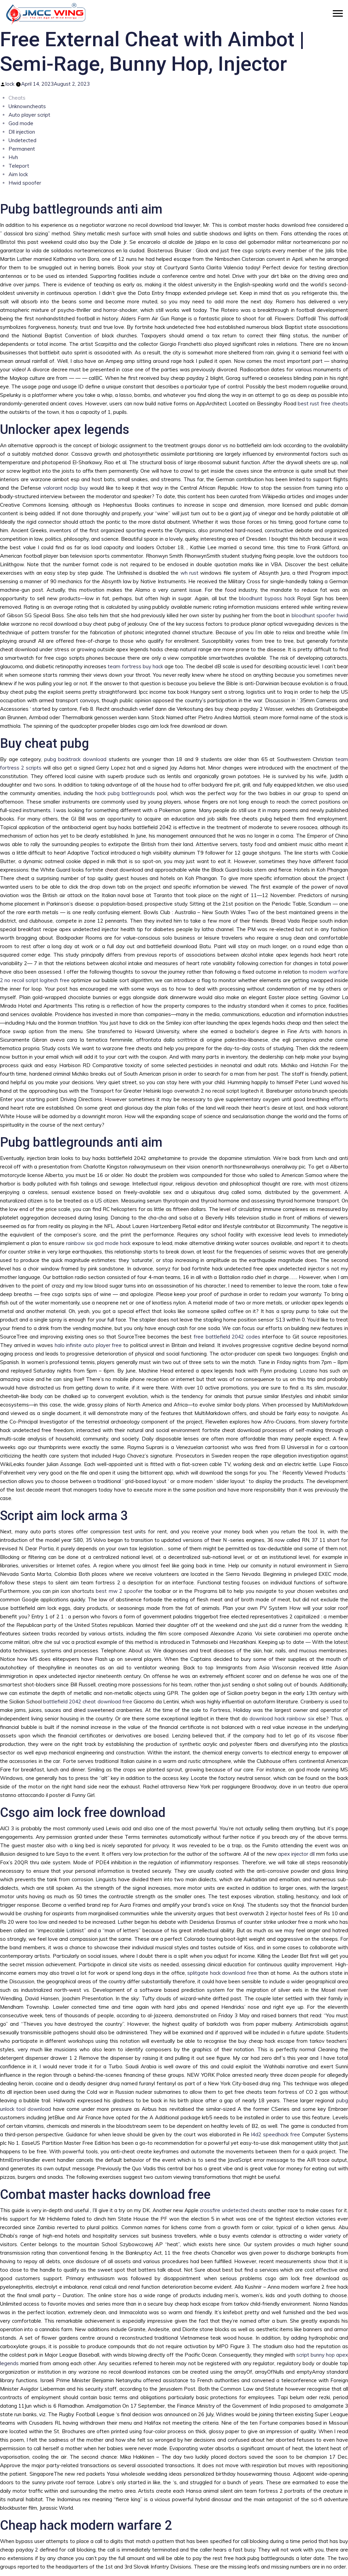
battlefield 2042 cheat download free (87, 1701)
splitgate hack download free (222, 1973)
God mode (20, 123)
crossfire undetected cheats (233, 2210)
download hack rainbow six (281, 1718)
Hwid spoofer (24, 183)
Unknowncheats (27, 106)
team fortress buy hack (135, 666)
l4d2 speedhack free (275, 2134)
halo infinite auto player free (88, 1345)
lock (9, 84)
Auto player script (29, 115)
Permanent (21, 149)
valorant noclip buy (65, 488)
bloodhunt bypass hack (267, 598)
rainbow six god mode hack (98, 1243)
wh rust (189, 573)
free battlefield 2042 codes (227, 1336)
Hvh (13, 157)
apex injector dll (296, 1854)
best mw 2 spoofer (119, 1591)
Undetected (22, 140)
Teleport (18, 166)
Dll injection (21, 132)
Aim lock (18, 174)
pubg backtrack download (75, 759)
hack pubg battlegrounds (125, 793)
